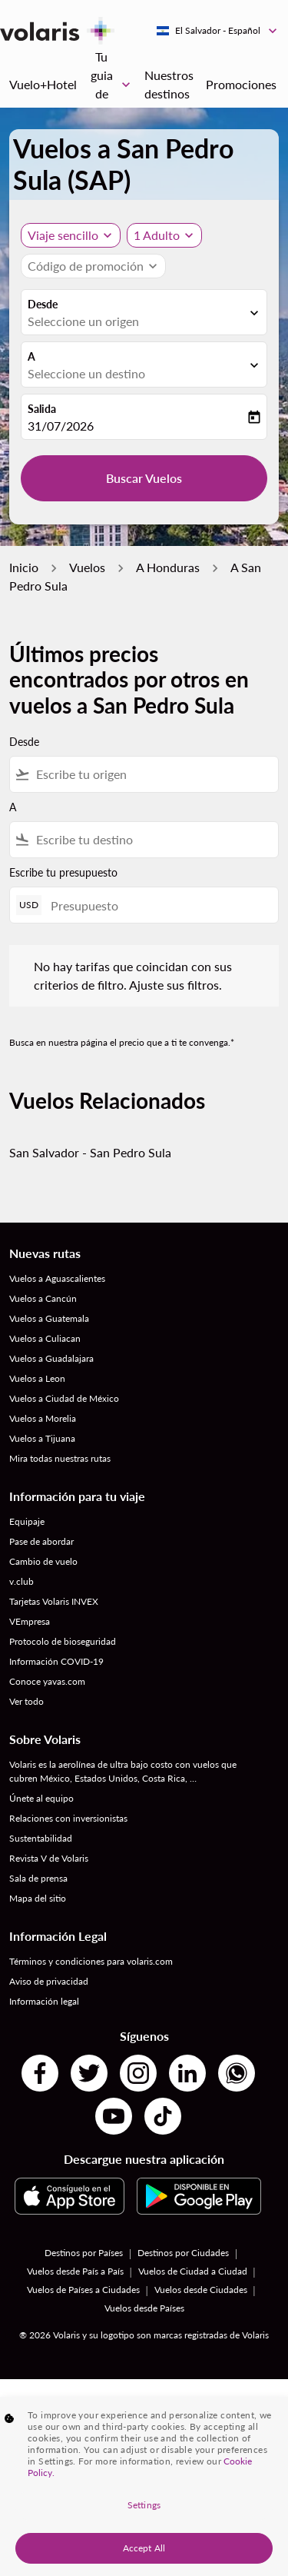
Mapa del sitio (37, 1898)
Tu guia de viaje (113, 85)
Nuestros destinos (169, 84)
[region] (144, 2486)
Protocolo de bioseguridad (62, 1641)
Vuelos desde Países (144, 2308)
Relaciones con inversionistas (68, 1818)
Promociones (241, 84)
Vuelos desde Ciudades (200, 2289)
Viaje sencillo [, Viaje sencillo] (63, 235)
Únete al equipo (41, 1798)
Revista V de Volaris (48, 1858)
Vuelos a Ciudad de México (64, 1398)
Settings (144, 2505)
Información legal (44, 2001)
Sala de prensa (38, 1878)
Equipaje (27, 1521)
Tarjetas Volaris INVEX (53, 1601)
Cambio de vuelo (43, 1561)
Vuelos (87, 567)
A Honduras (168, 567)
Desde (43, 304)
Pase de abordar (41, 1541)
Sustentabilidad (40, 1838)
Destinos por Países (84, 2252)
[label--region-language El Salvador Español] (218, 30)
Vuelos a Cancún (43, 1298)
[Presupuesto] (157, 905)
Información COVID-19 (56, 1661)
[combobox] (154, 774)
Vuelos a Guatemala (49, 1318)
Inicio (23, 567)
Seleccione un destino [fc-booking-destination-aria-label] (86, 373)
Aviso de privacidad (48, 1981)
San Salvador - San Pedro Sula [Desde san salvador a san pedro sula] (90, 1152)
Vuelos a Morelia (42, 1418)
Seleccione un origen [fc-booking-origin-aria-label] (83, 321)
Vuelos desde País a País (75, 2271)
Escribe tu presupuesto (63, 872)
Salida (42, 408)
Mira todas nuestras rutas (60, 1458)
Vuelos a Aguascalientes (57, 1278)
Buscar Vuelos (144, 478)
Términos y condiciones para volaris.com (91, 1961)
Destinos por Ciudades (183, 2252)
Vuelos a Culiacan (45, 1338)
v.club (21, 1581)
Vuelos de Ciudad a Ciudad (192, 2271)
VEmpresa (29, 1621)
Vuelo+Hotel (43, 84)
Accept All (144, 2548)
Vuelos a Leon (37, 1378)
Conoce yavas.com (47, 1681)
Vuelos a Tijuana (42, 1438)
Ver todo (26, 1701)
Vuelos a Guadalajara (51, 1358)
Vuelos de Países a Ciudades (83, 2289)
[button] (164, 235)
